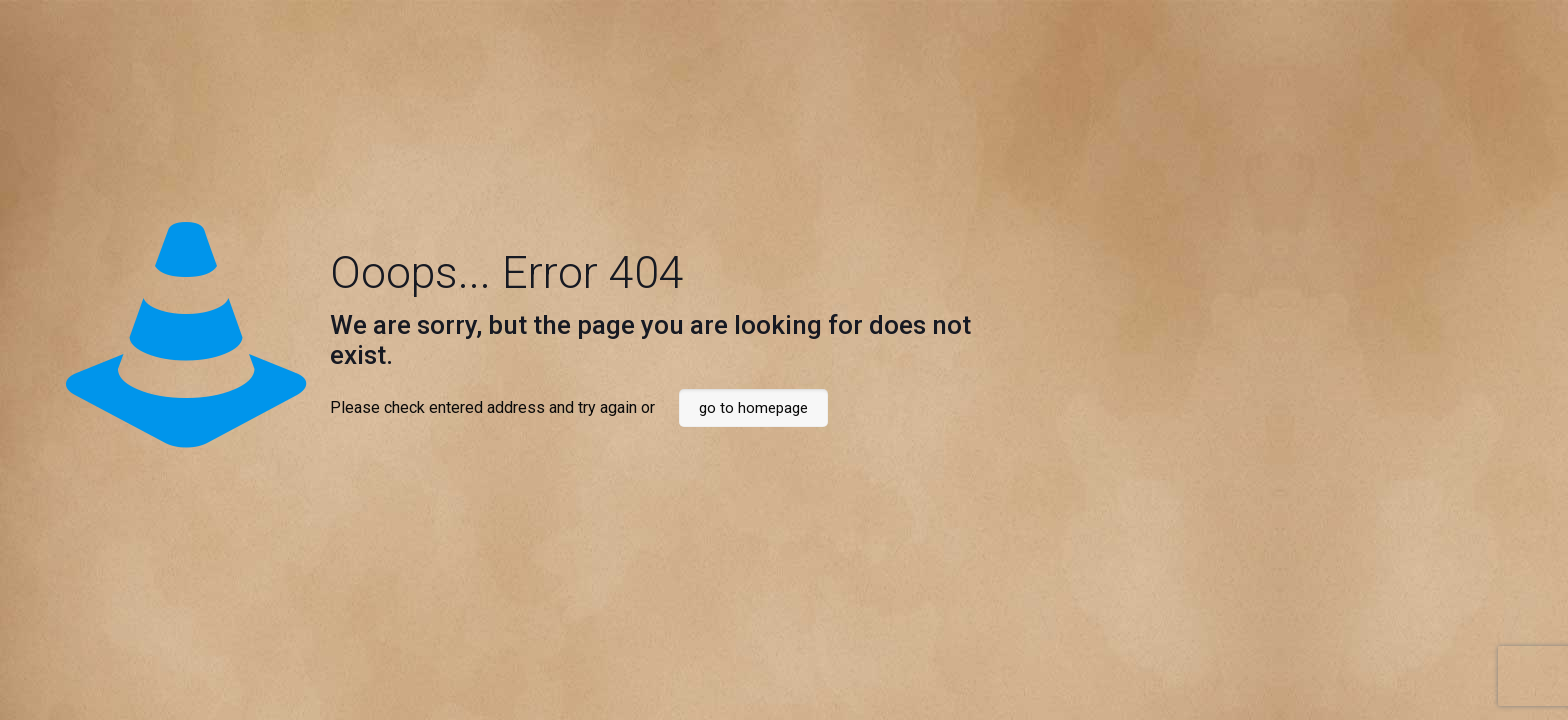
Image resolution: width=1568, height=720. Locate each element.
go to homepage (753, 408)
